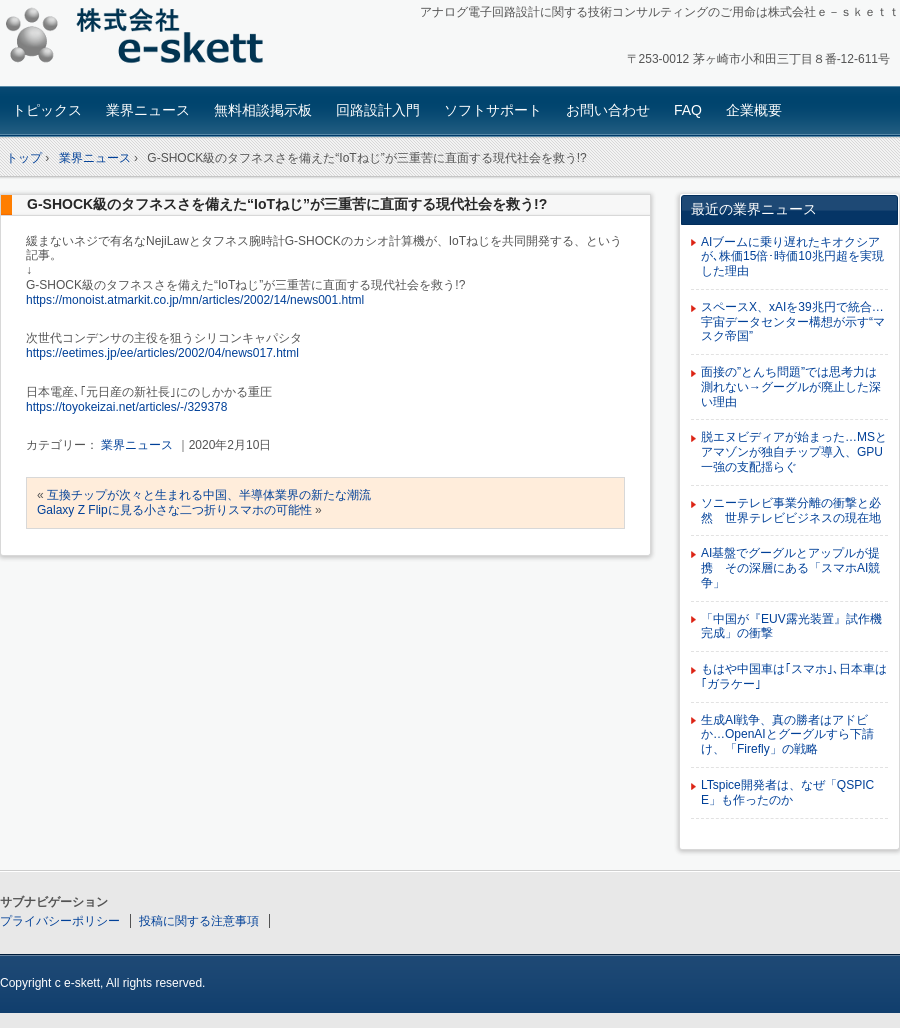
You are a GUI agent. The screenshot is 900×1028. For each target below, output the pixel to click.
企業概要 (754, 110)
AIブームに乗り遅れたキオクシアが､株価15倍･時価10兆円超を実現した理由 (792, 257)
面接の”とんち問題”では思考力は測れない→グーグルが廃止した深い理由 (791, 387)
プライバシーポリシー (60, 921)
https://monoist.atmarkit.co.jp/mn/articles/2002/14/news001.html (195, 300)
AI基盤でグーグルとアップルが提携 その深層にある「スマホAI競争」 (790, 568)
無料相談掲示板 (263, 110)
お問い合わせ (608, 110)
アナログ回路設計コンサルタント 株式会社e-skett (140, 39)
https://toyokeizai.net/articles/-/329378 (126, 407)
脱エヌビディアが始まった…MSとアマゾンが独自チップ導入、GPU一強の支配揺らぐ (794, 452)
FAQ (688, 110)
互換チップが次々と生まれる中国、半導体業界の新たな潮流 (209, 495)
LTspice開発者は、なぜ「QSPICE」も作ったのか (787, 792)
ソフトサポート (493, 110)
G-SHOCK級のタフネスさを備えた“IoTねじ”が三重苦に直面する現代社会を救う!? (287, 204)
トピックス (47, 110)
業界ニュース (148, 110)
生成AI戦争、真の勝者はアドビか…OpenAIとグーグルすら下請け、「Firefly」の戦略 (787, 735)
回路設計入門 (378, 110)
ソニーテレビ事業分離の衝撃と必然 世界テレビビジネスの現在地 (791, 510)
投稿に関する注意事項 (199, 921)
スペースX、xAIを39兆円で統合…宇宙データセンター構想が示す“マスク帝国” (793, 322)
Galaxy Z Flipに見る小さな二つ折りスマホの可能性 (174, 510)
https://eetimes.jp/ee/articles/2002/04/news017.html (162, 353)
